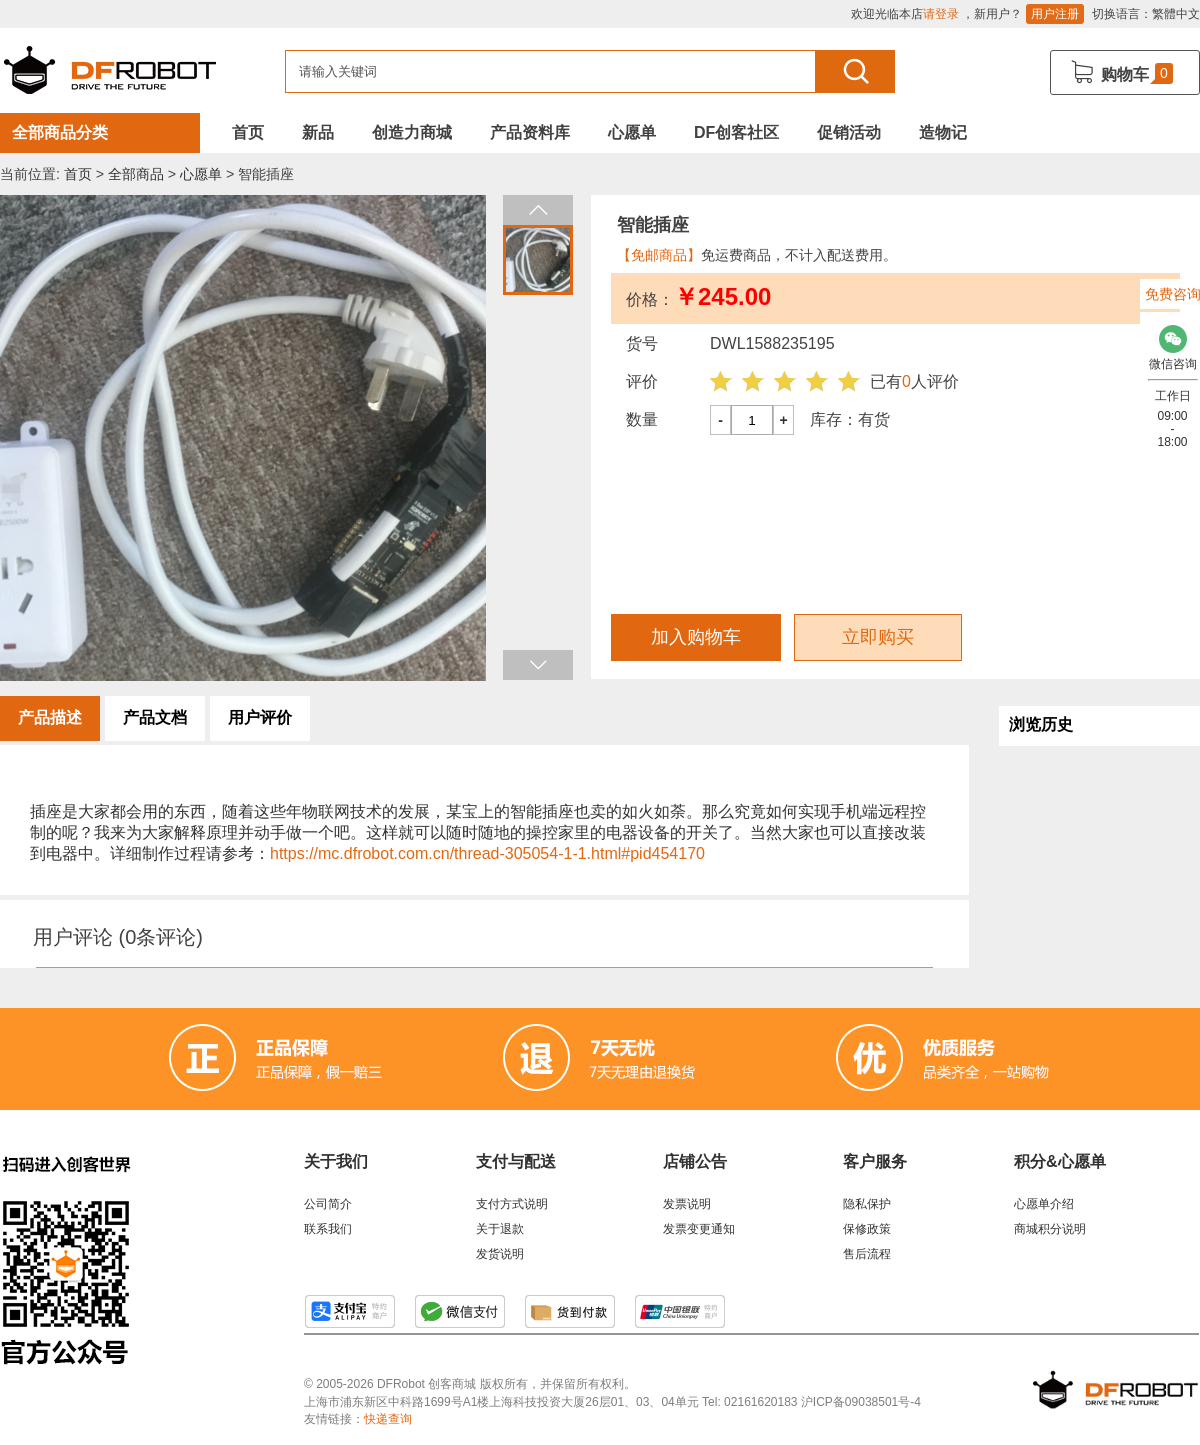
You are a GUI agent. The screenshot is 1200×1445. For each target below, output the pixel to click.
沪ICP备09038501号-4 (861, 1402)
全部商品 (136, 174)
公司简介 (328, 1204)
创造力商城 (412, 132)
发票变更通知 (699, 1229)
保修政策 (867, 1229)
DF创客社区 (736, 132)
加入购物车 (696, 637)
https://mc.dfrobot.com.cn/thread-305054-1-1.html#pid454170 (487, 853)
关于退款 (500, 1229)
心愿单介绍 (1044, 1204)
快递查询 (388, 1419)
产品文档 (155, 717)
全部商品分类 (60, 132)
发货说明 (500, 1254)
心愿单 (632, 132)
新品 (318, 132)
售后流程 (867, 1254)
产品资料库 (530, 132)
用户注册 (1055, 14)
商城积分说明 (1050, 1229)
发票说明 (687, 1204)
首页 (248, 132)
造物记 (943, 132)
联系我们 (328, 1229)
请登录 (941, 14)
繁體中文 (1176, 14)
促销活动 (849, 132)
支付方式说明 (512, 1204)
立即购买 (878, 637)
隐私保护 (867, 1204)
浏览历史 (1041, 724)
